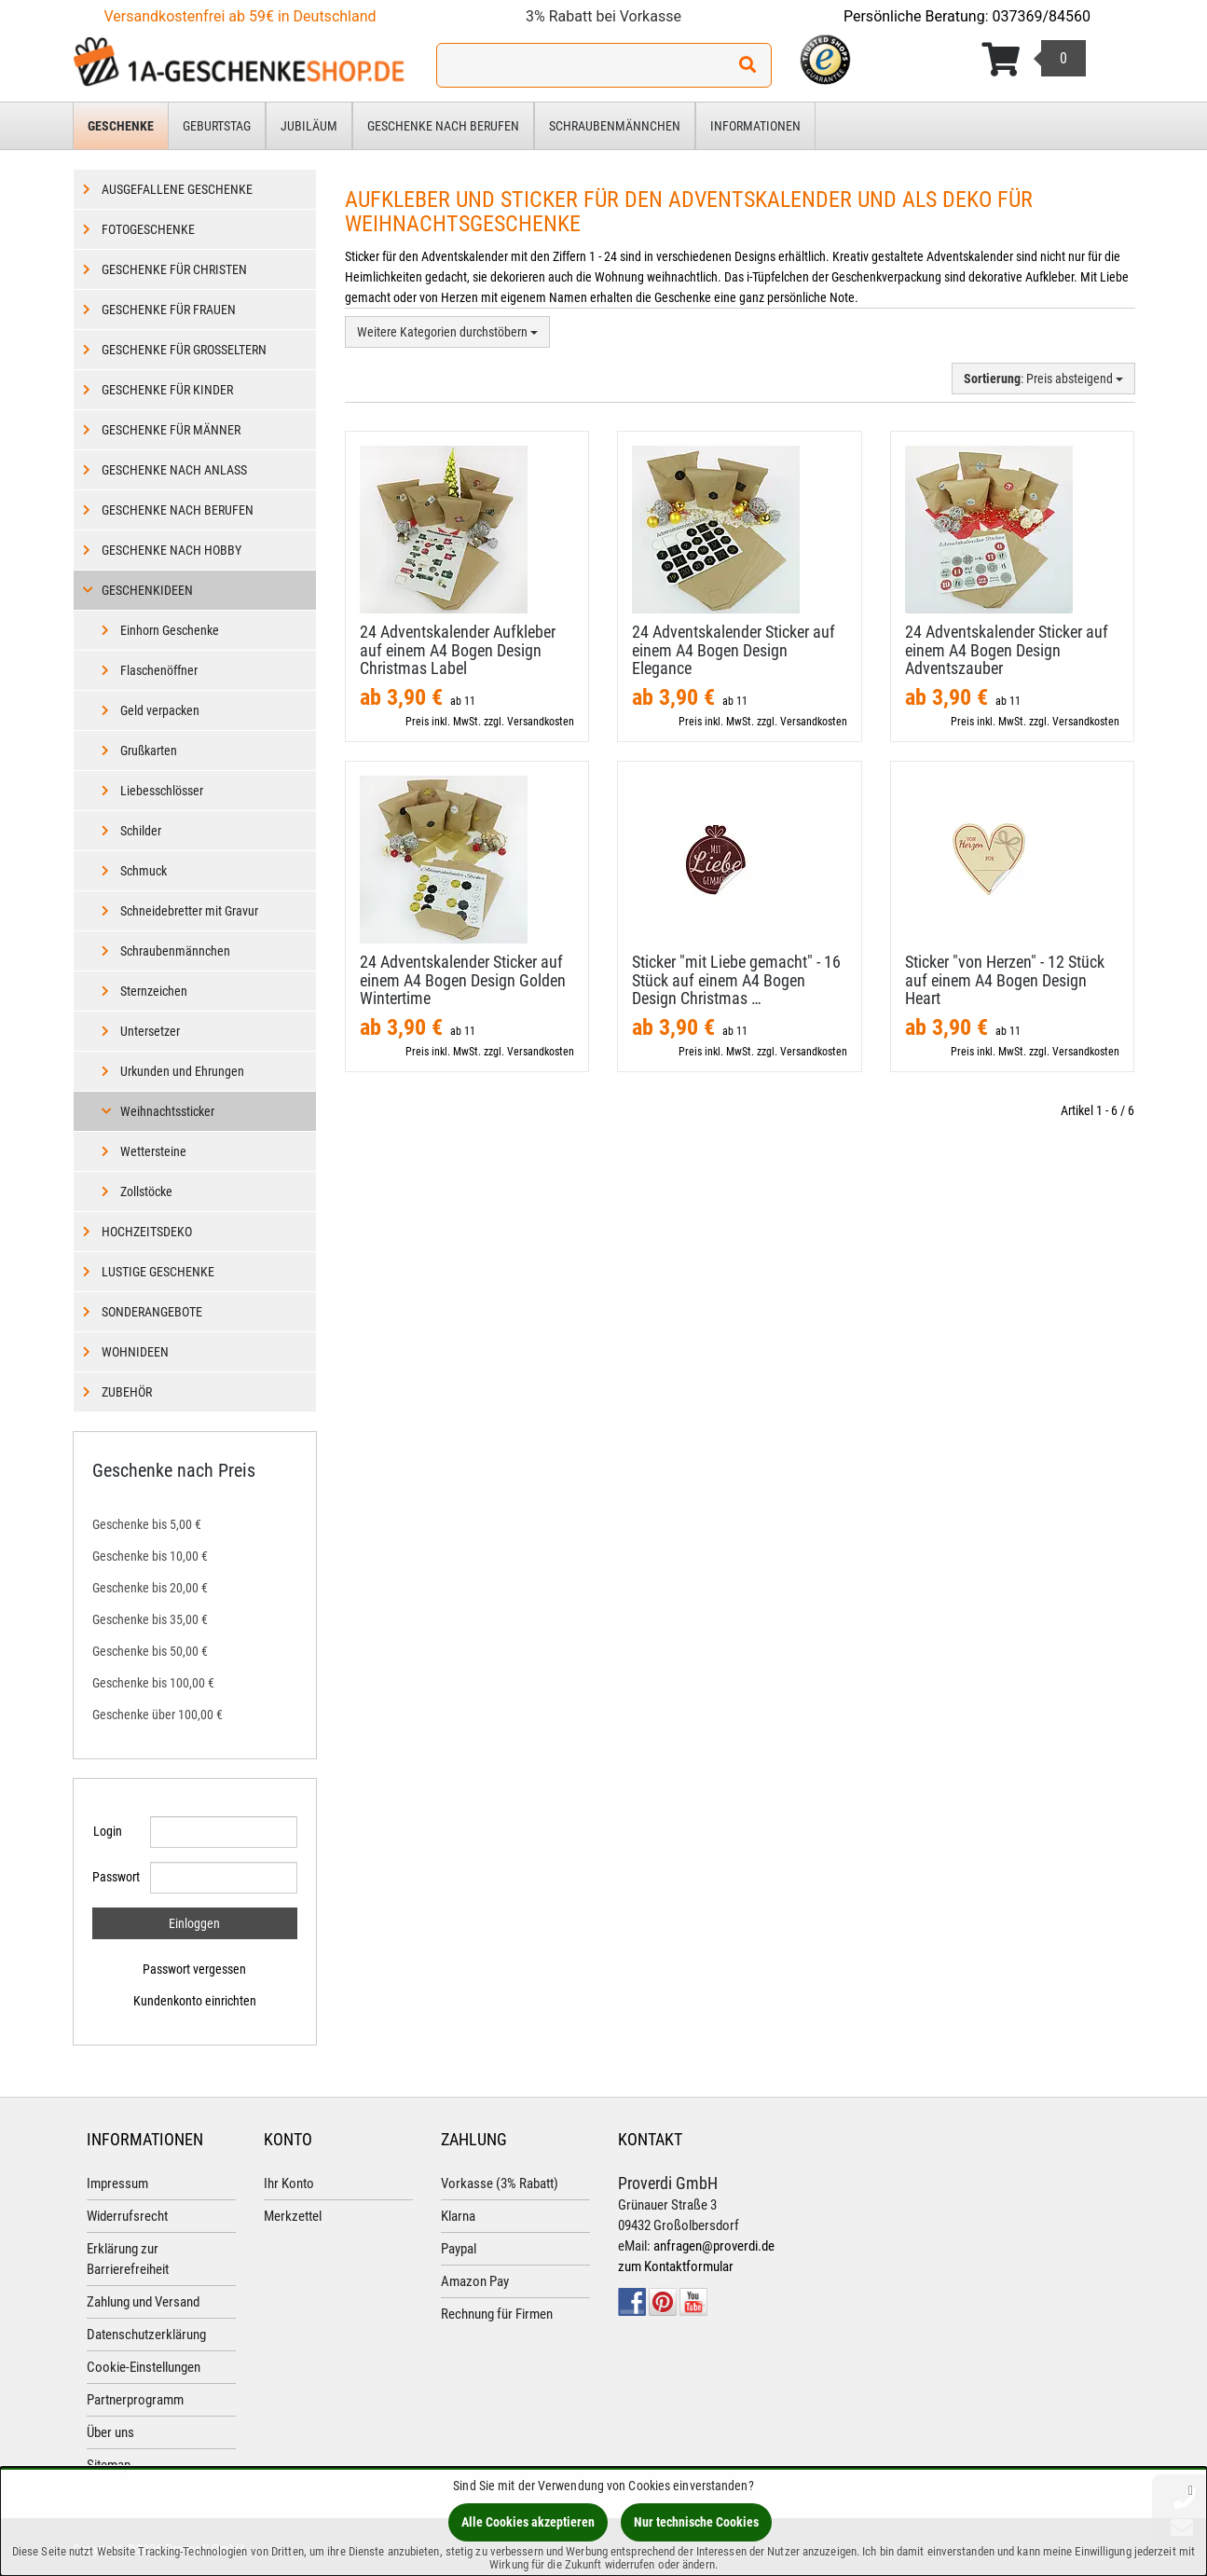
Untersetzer (150, 1031)
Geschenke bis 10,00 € (150, 1556)
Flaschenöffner (159, 670)
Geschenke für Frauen (169, 309)
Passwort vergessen (194, 1969)
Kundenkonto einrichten (194, 2000)
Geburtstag (217, 125)
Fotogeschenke (148, 229)
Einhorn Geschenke (169, 630)
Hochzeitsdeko (147, 1231)
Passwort (114, 1876)
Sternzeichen (153, 991)
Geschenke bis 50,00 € (150, 1651)
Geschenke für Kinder (167, 389)
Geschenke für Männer (171, 429)
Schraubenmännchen (614, 125)
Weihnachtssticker (167, 1111)
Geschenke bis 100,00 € (153, 1682)
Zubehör (127, 1391)
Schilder (140, 830)
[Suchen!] (747, 65)
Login (107, 1831)
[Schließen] (1190, 2490)
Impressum (117, 2183)
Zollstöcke (146, 1191)
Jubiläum (309, 125)
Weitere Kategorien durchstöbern (447, 331)
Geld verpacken (159, 710)
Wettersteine (153, 1151)
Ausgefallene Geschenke (177, 189)
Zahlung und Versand (143, 2302)
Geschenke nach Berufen (443, 125)
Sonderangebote (152, 1311)
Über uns (110, 2432)
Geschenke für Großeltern (184, 349)
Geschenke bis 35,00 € (150, 1619)
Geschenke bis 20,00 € (150, 1587)
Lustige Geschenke (158, 1271)
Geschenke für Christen (174, 269)
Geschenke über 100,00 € (157, 1714)
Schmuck (143, 870)
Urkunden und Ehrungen (182, 1071)
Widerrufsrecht (127, 2216)
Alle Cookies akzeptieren (528, 2521)
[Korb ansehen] (1033, 59)
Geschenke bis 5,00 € (146, 1524)
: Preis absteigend (1043, 378)
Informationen (755, 125)
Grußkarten (148, 750)
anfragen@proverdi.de (714, 2246)
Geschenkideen (147, 590)
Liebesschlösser (161, 790)
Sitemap (108, 2465)
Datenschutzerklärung (146, 2334)
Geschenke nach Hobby (171, 550)
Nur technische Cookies (696, 2521)
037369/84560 (1042, 16)
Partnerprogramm (135, 2399)
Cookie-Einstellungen (143, 2367)
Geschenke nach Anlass (174, 469)
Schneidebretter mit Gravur (189, 910)
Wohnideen (135, 1351)
